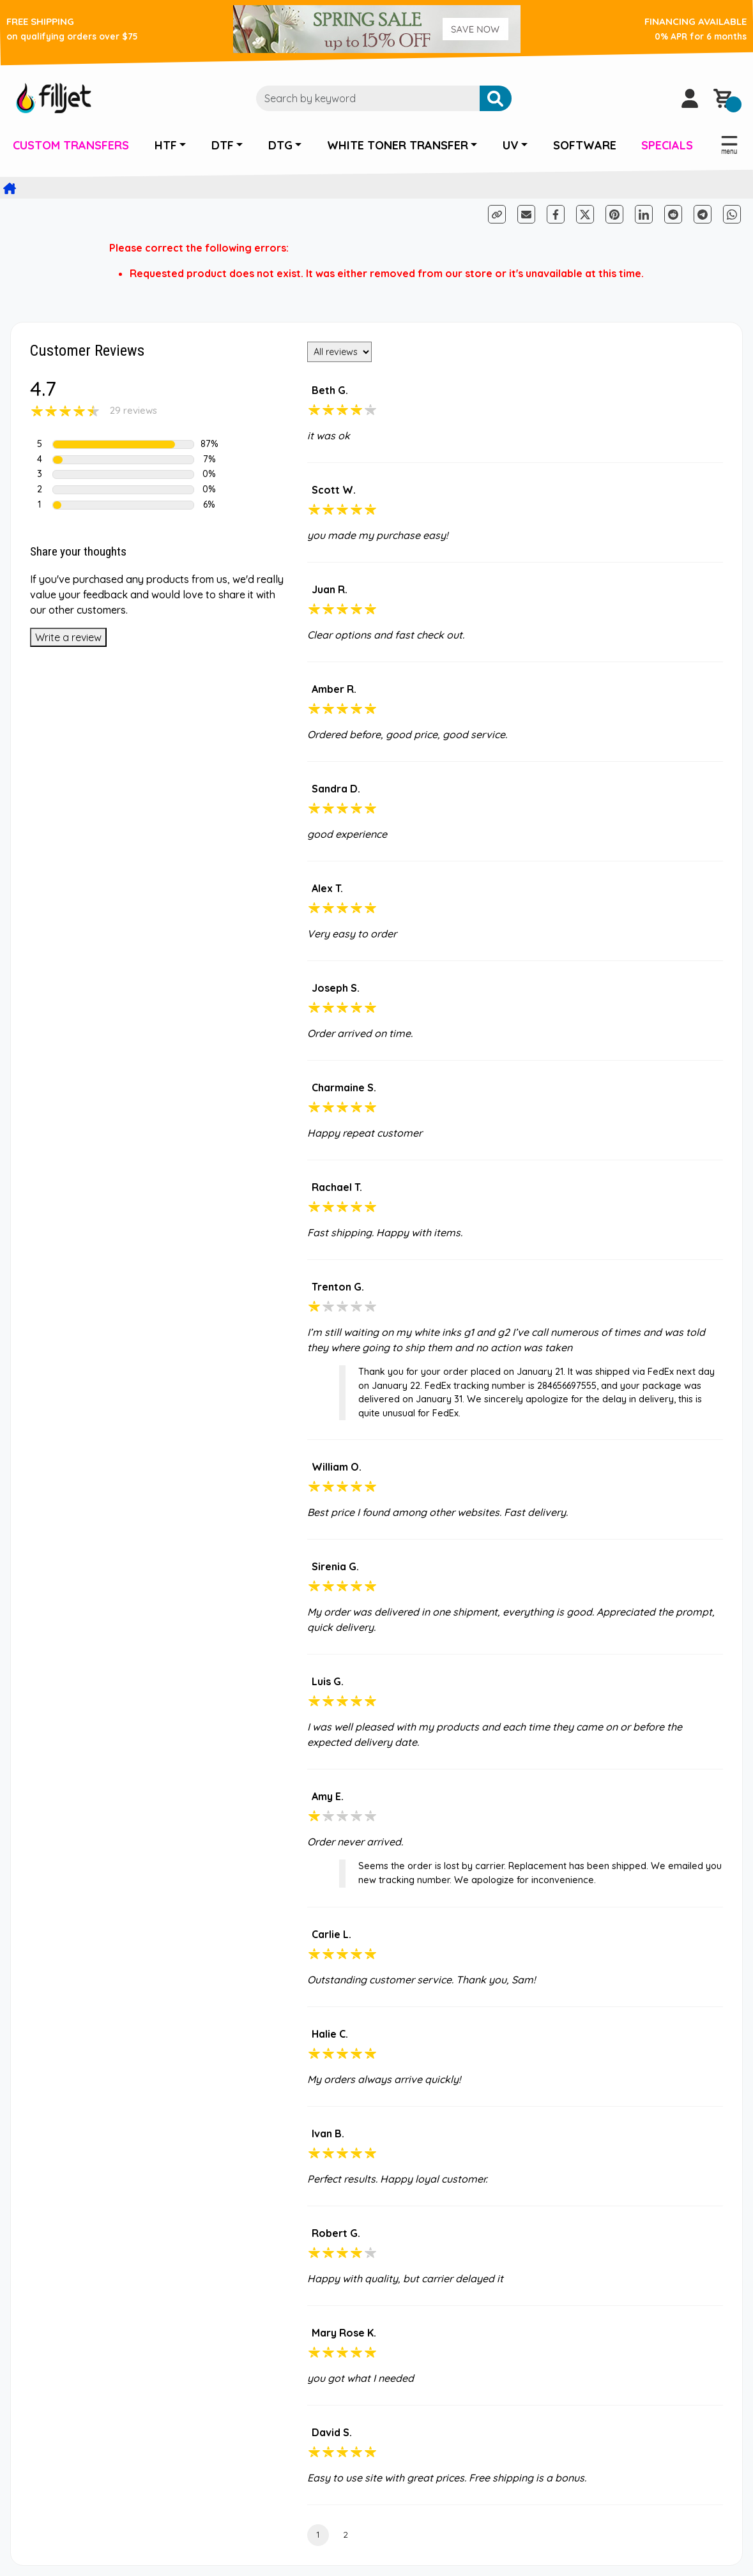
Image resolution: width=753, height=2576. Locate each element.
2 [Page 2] (345, 2534)
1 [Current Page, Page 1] (318, 2534)
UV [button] (511, 145)
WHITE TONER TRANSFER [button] (397, 145)
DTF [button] (222, 145)
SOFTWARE (584, 145)
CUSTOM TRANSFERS (71, 145)
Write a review (68, 637)
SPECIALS (667, 145)
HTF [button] (166, 145)
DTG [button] (280, 145)
